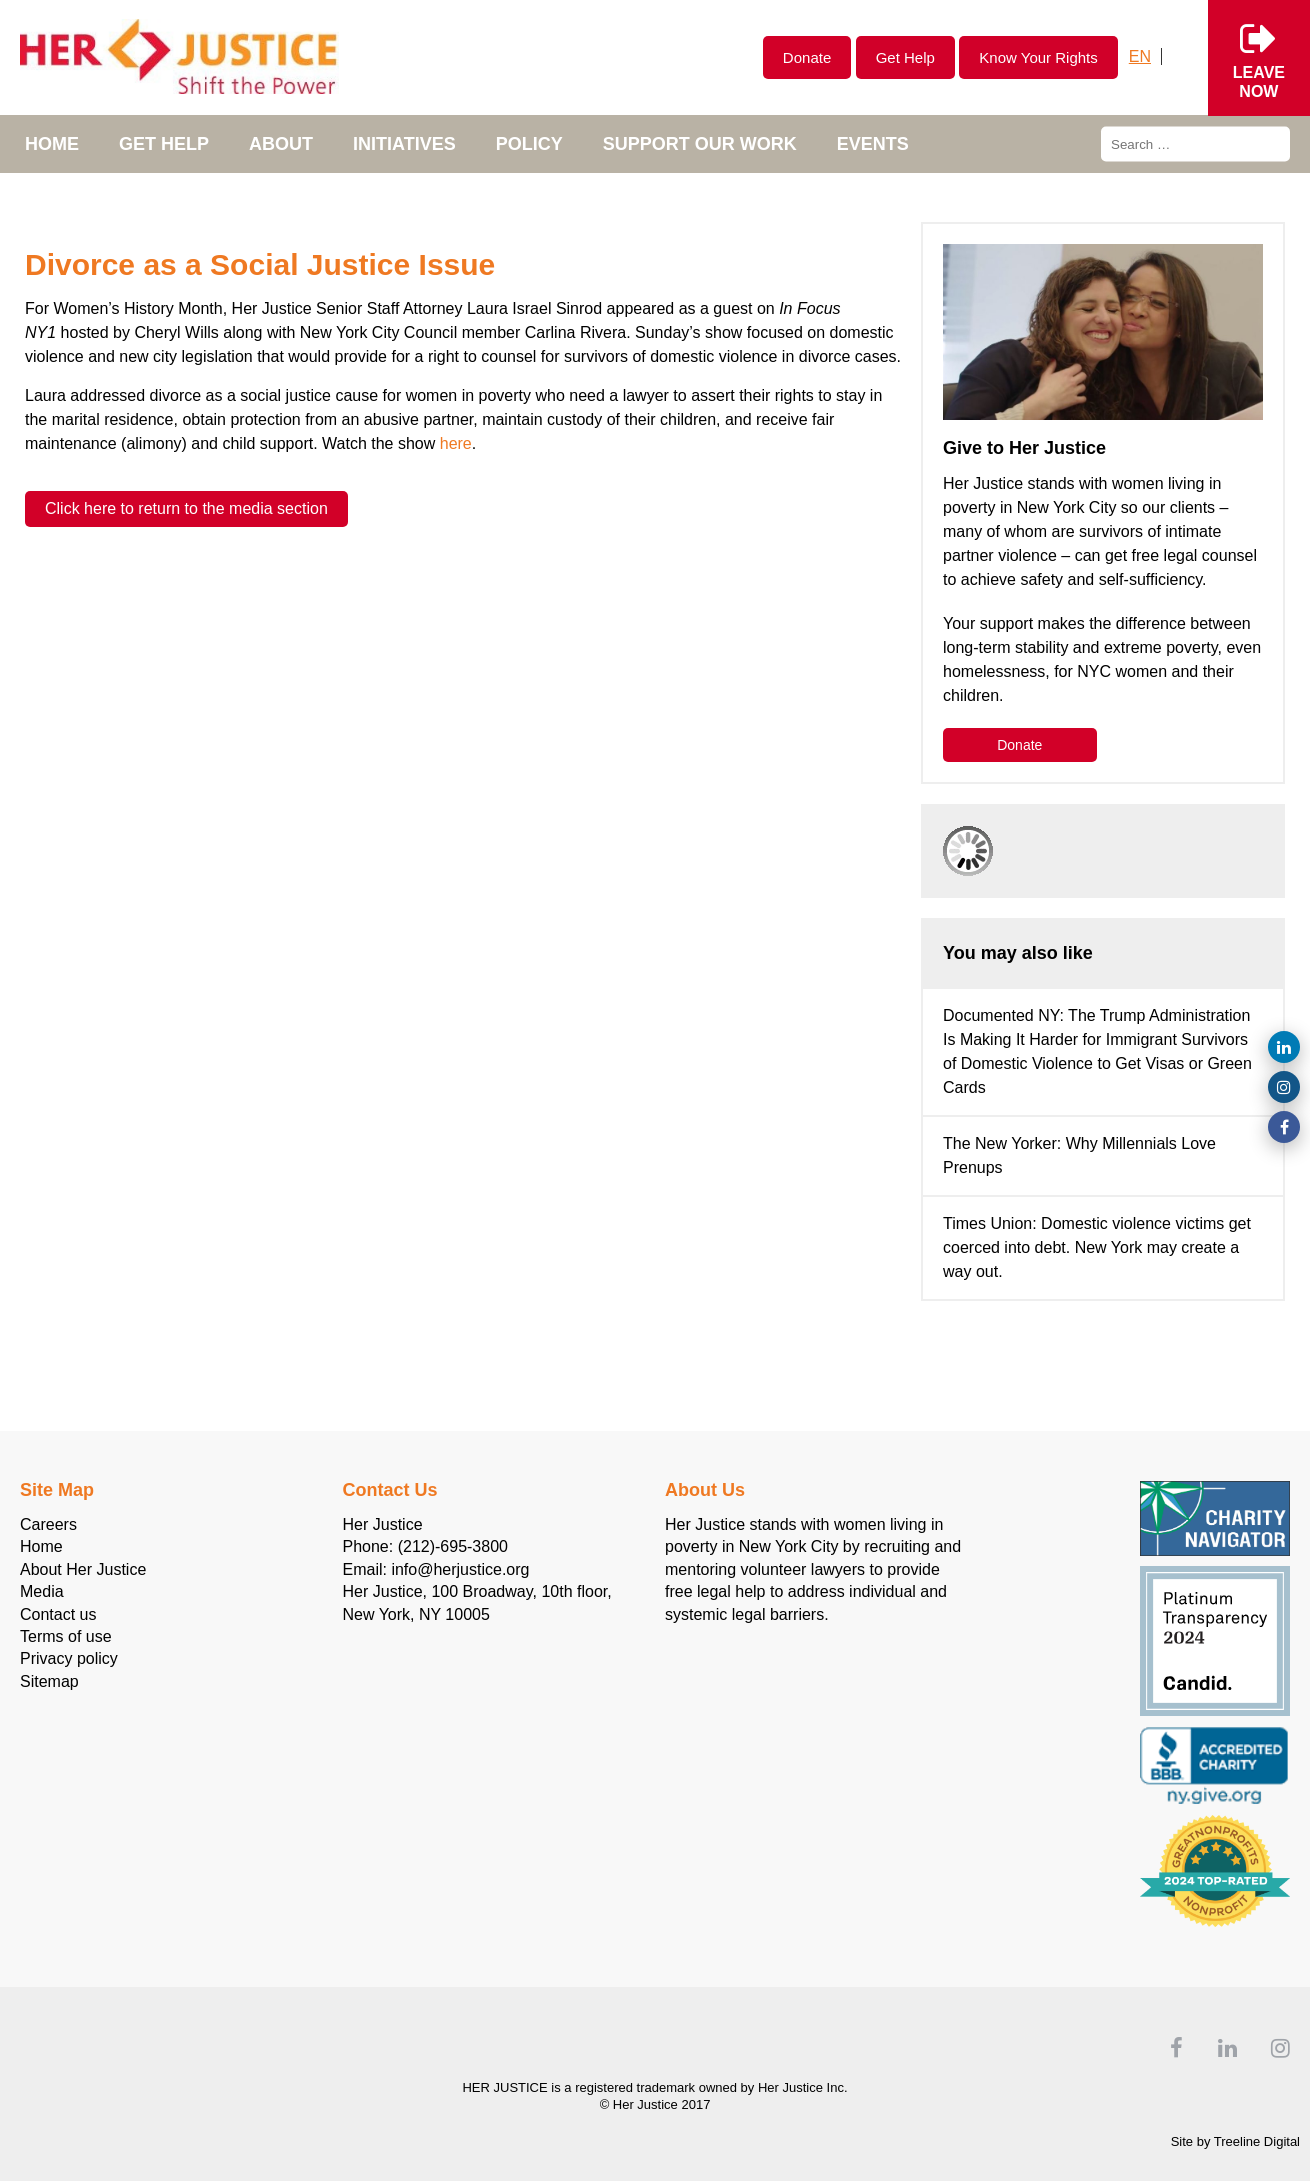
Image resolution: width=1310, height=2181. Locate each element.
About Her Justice (83, 1569)
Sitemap (49, 1681)
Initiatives (404, 144)
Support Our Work (700, 144)
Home (52, 144)
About (281, 144)
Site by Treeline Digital (1235, 2141)
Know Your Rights (1038, 57)
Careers (48, 1524)
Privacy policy (69, 1658)
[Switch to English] (1140, 56)
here (456, 443)
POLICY (529, 144)
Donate (807, 57)
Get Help (905, 57)
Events (873, 144)
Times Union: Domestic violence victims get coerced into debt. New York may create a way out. (1097, 1247)
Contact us (58, 1614)
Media (42, 1591)
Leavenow (1259, 57)
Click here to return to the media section (186, 508)
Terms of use (66, 1636)
